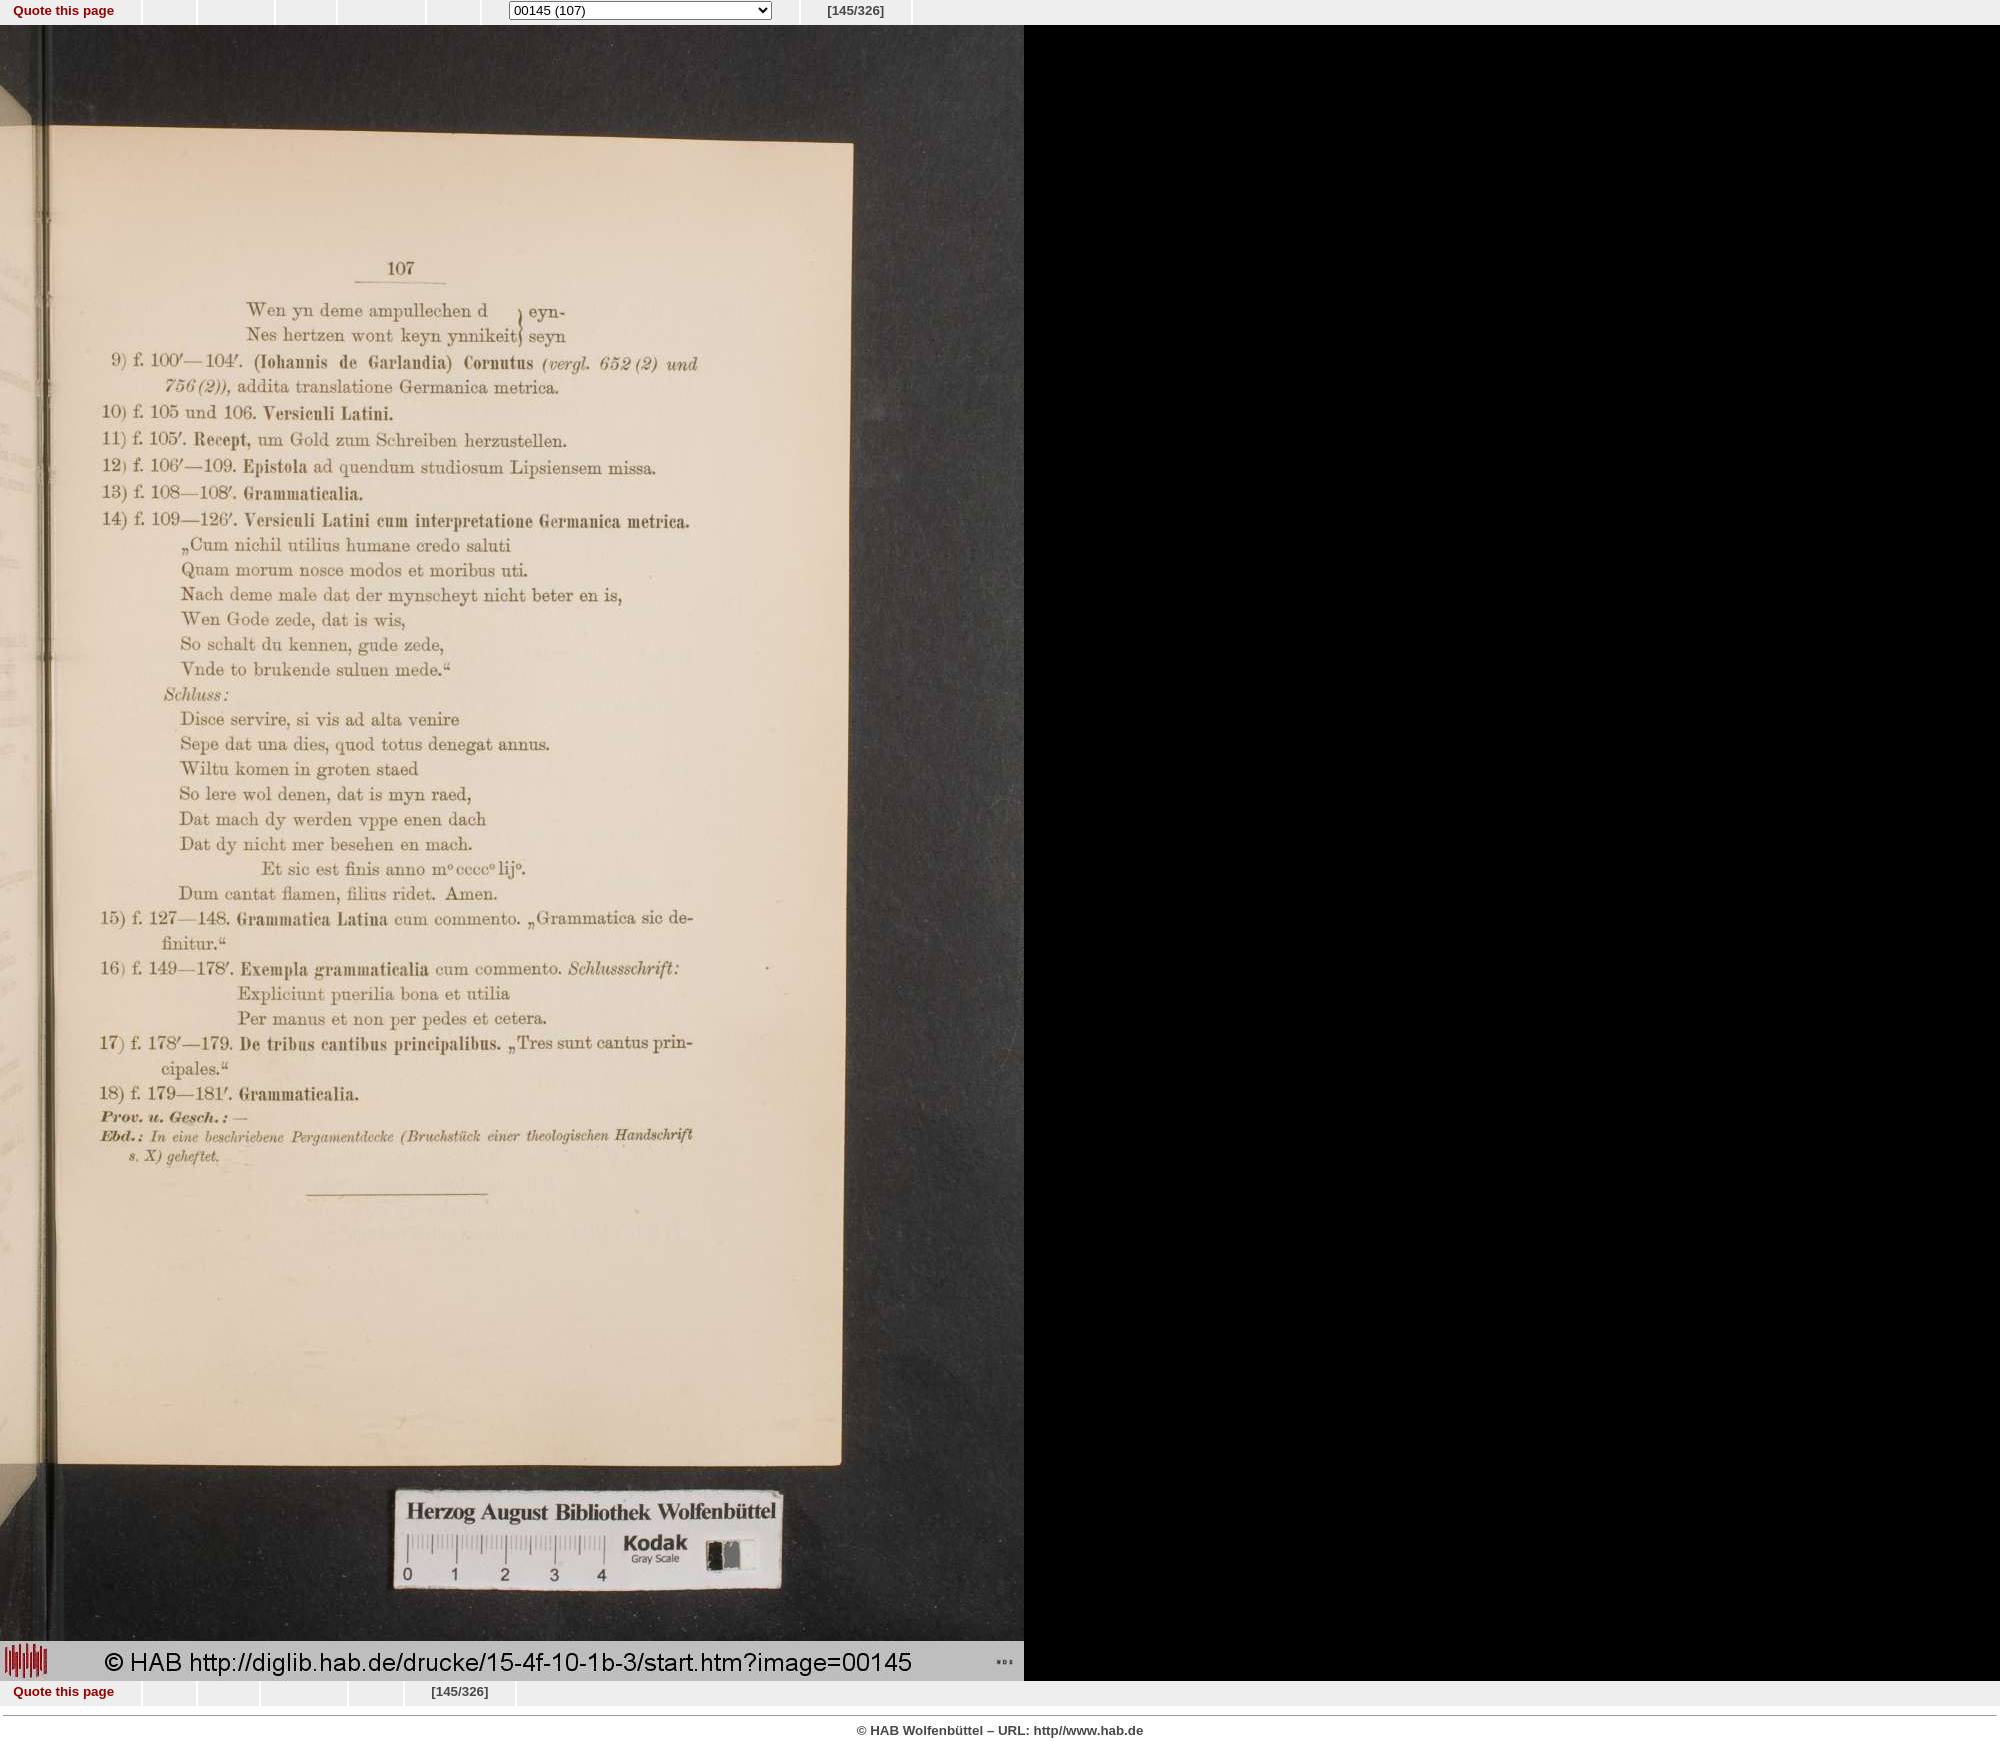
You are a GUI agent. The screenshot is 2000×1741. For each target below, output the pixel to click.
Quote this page (63, 10)
